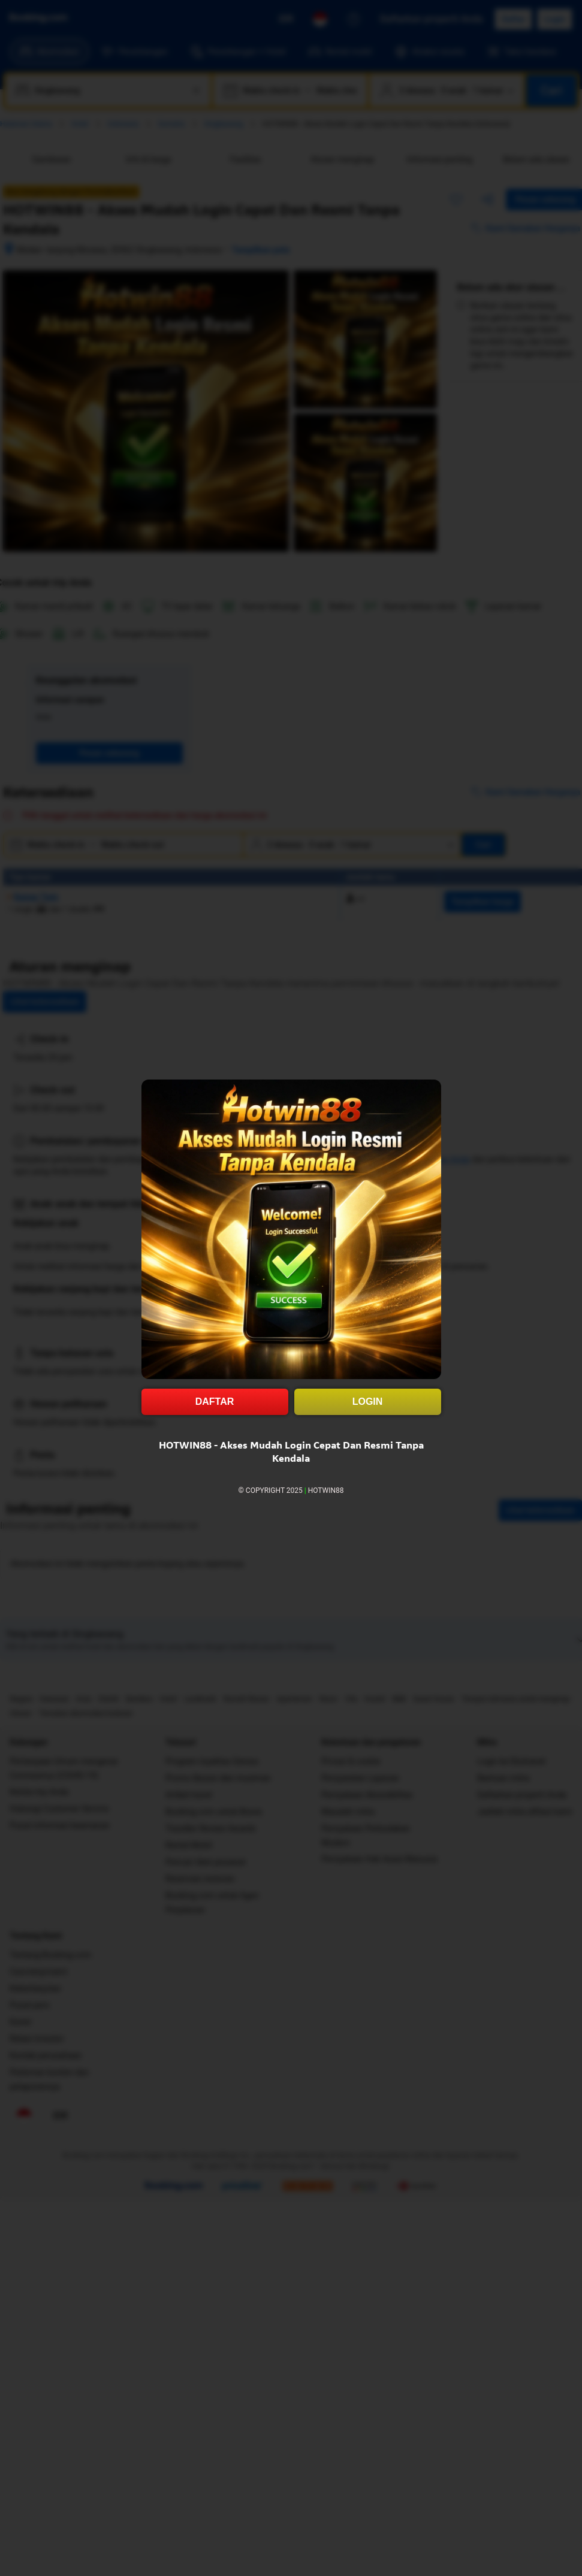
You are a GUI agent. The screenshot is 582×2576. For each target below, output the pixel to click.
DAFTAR (214, 1401)
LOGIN (367, 1401)
